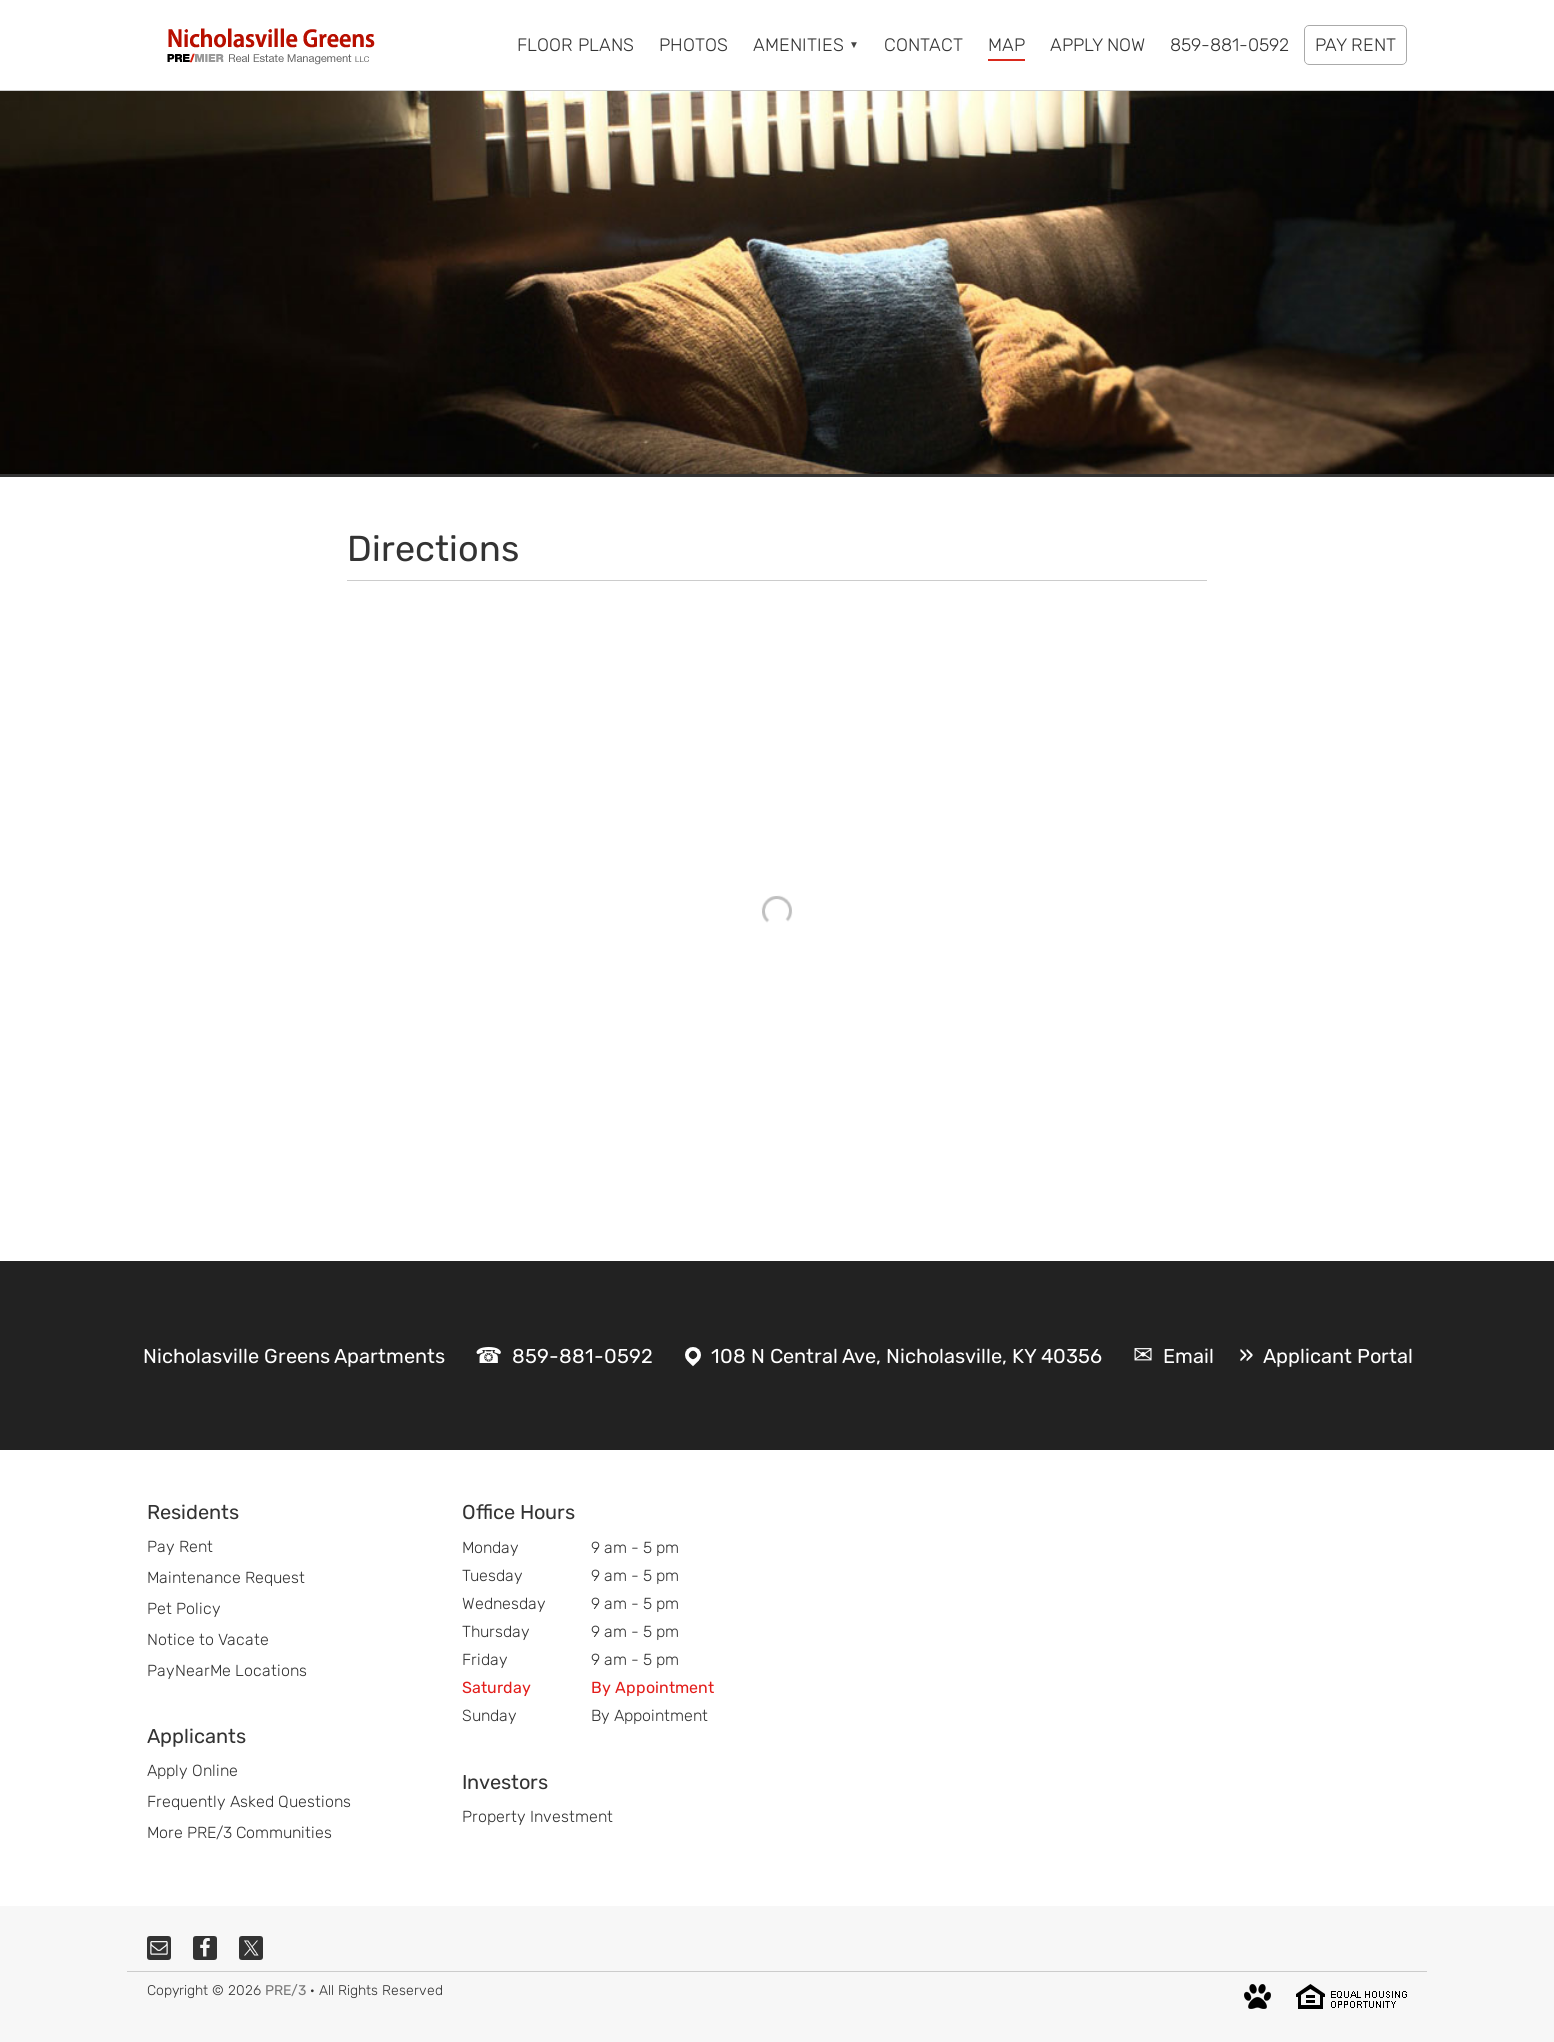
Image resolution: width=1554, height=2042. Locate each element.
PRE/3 (285, 1990)
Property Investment (537, 1816)
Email (1188, 1356)
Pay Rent (180, 1546)
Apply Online (192, 1770)
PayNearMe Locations (227, 1670)
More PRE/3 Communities (239, 1832)
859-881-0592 (582, 1356)
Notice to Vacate (208, 1639)
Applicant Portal (1338, 1356)
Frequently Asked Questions (249, 1801)
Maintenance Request (226, 1577)
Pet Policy (184, 1608)
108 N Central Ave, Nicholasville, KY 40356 (906, 1356)
